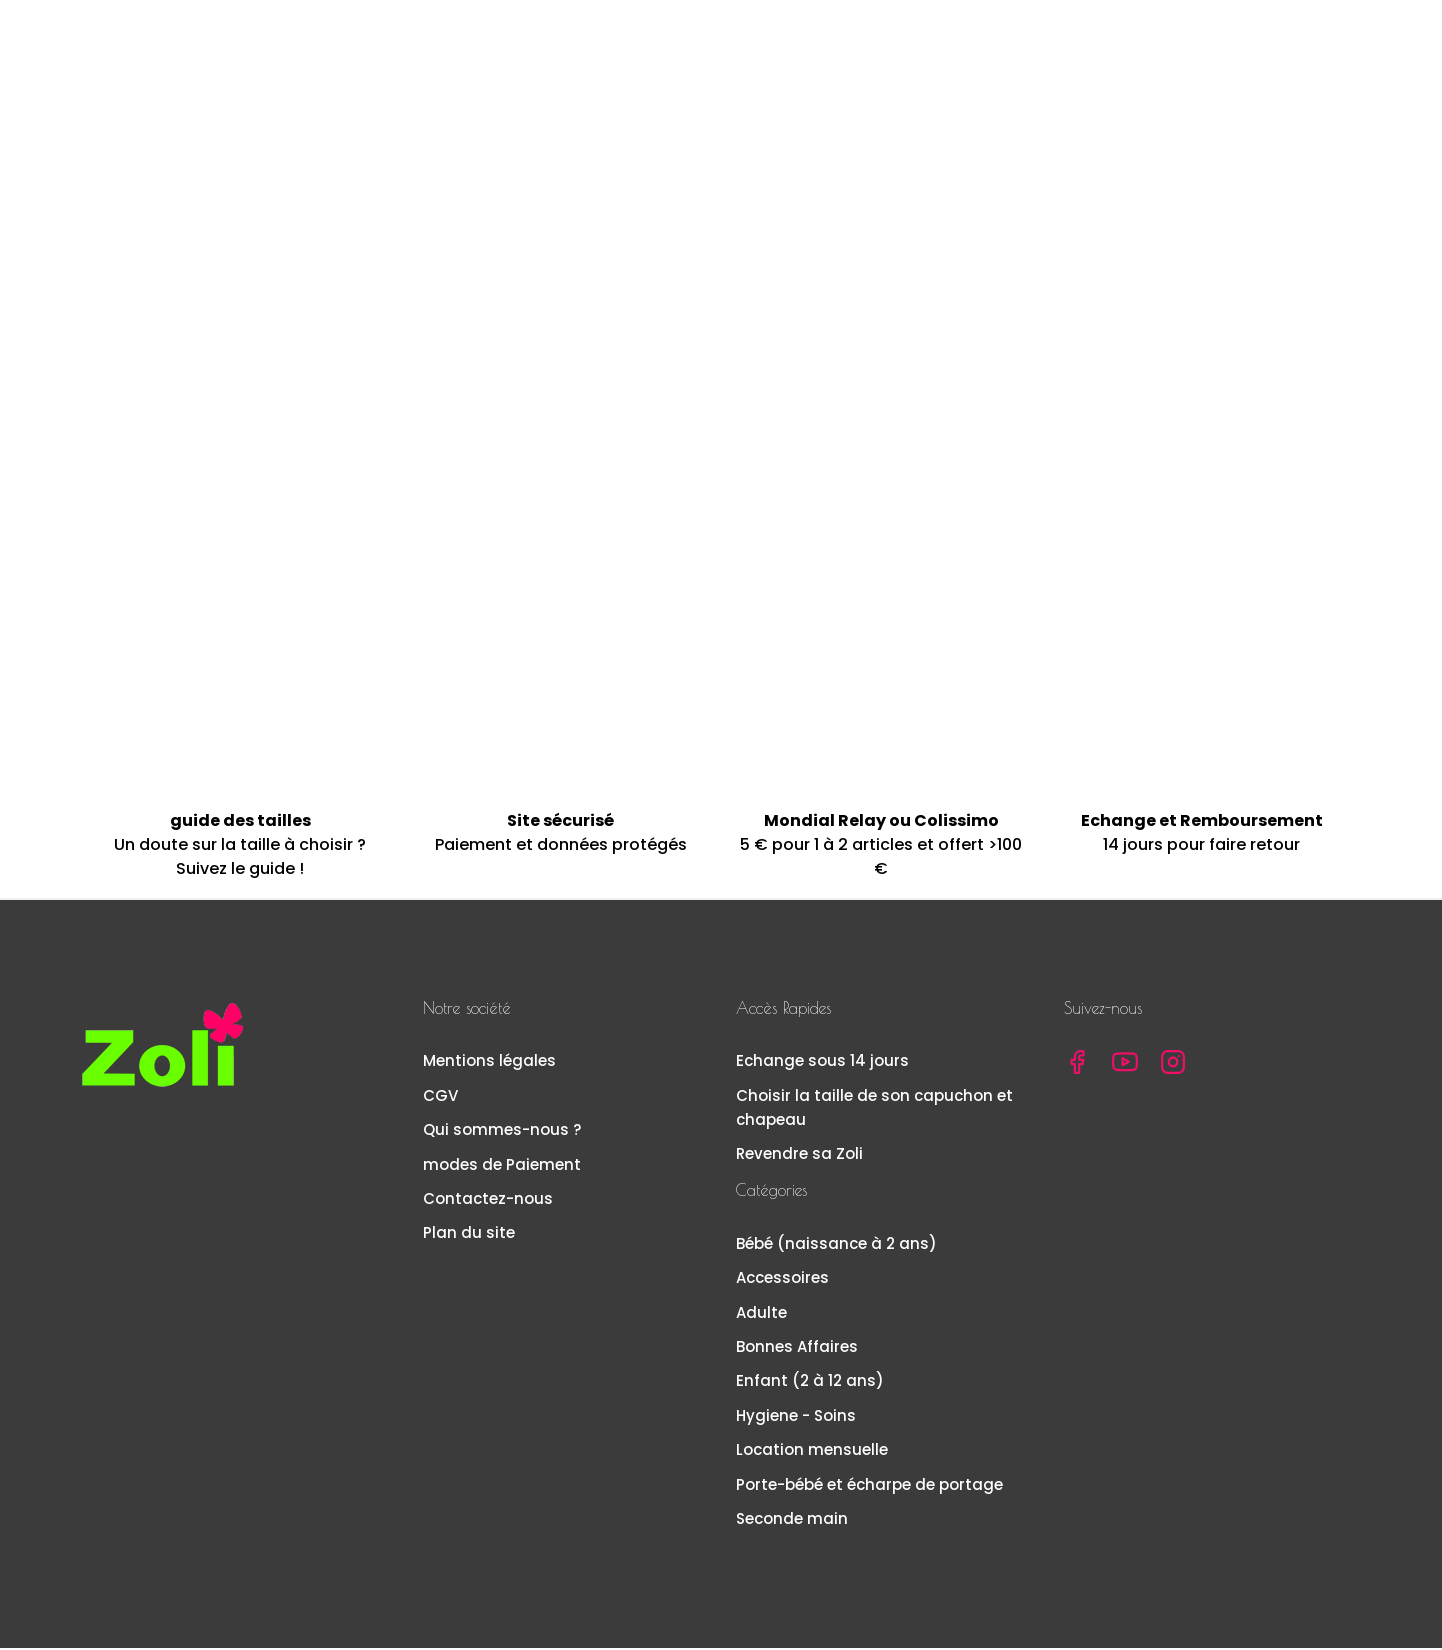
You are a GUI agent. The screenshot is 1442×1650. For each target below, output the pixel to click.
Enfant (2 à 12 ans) (810, 1382)
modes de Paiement (502, 1166)
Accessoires (782, 1279)
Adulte (761, 1314)
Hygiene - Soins (796, 1417)
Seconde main (792, 1520)
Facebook (1077, 1065)
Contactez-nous (488, 1200)
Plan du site (469, 1234)
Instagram (1173, 1065)
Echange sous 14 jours (822, 1063)
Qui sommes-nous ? (502, 1131)
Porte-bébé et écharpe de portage (869, 1486)
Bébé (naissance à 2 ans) (836, 1245)
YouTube (1125, 1065)
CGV (440, 1097)
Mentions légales (489, 1063)
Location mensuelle (812, 1451)
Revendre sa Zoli (799, 1155)
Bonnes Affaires (797, 1348)
